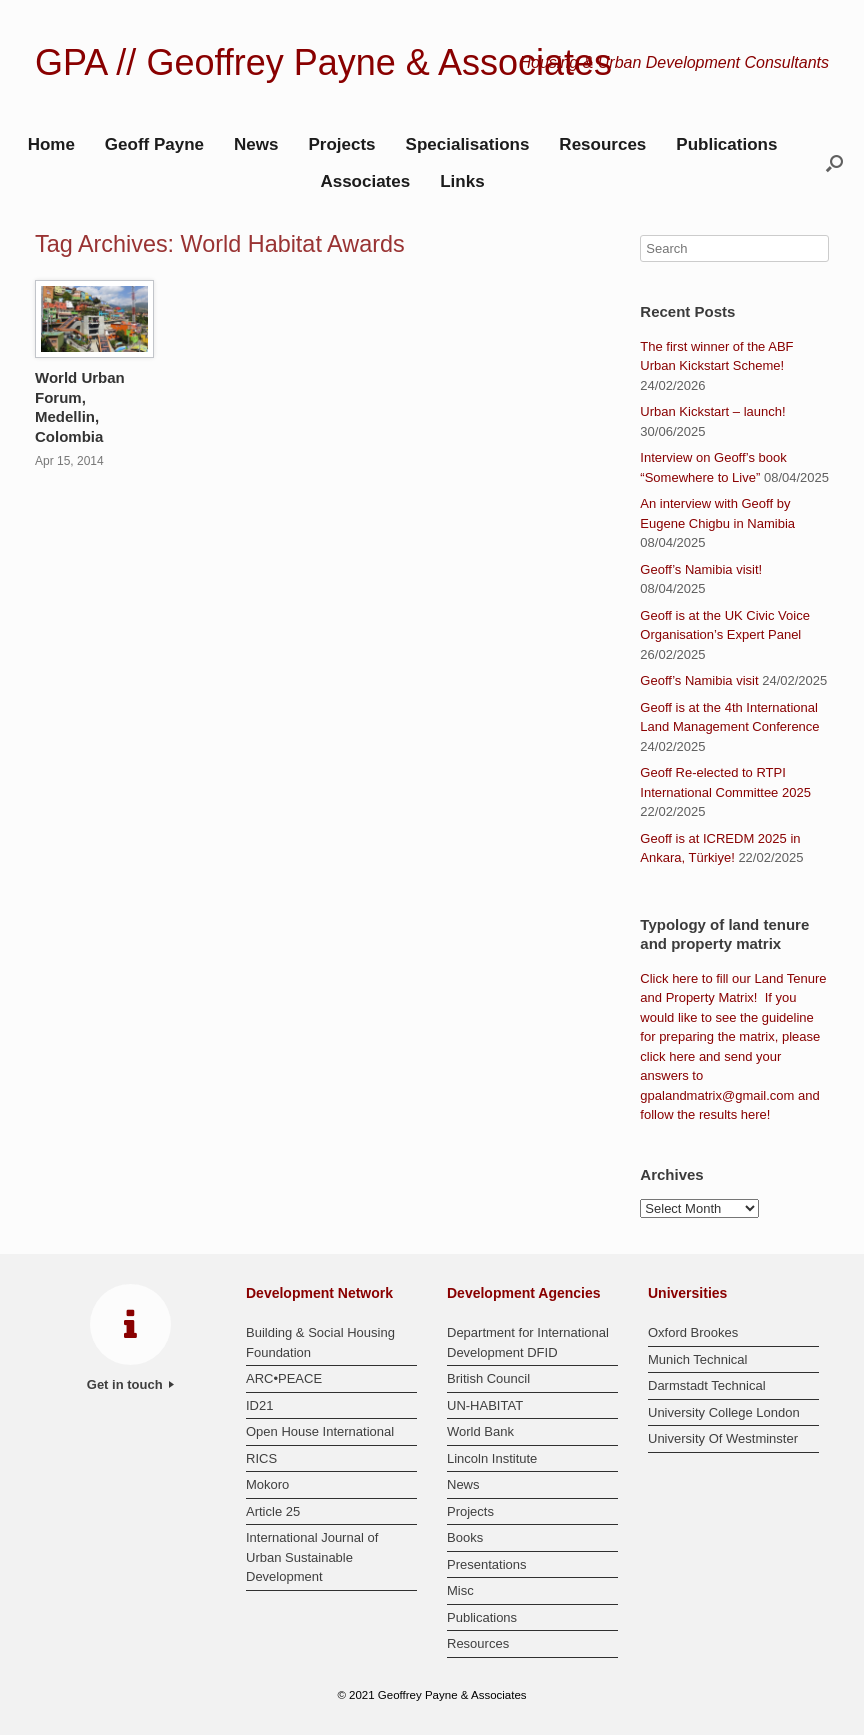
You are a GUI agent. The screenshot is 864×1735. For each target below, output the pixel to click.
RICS (261, 1458)
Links (462, 181)
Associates (365, 181)
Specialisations (468, 144)
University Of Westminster (723, 1438)
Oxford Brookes (693, 1332)
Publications (726, 144)
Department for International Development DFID (528, 1342)
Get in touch (130, 1384)
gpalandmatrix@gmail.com (717, 1095)
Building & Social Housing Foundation (320, 1342)
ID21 (259, 1405)
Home (51, 144)
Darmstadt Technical (707, 1385)
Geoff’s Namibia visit (699, 680)
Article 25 (273, 1511)
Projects (341, 144)
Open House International (320, 1431)
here (685, 978)
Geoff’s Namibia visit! (701, 569)
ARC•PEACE (284, 1378)
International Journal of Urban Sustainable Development (312, 1557)
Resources (602, 144)
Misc (460, 1590)
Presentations (487, 1564)
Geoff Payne (154, 144)
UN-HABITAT (485, 1405)
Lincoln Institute (492, 1458)
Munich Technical (697, 1359)
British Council (488, 1378)
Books (465, 1537)
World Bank (480, 1431)
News (256, 144)
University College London (724, 1412)
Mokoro (267, 1484)
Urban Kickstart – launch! (712, 411)
